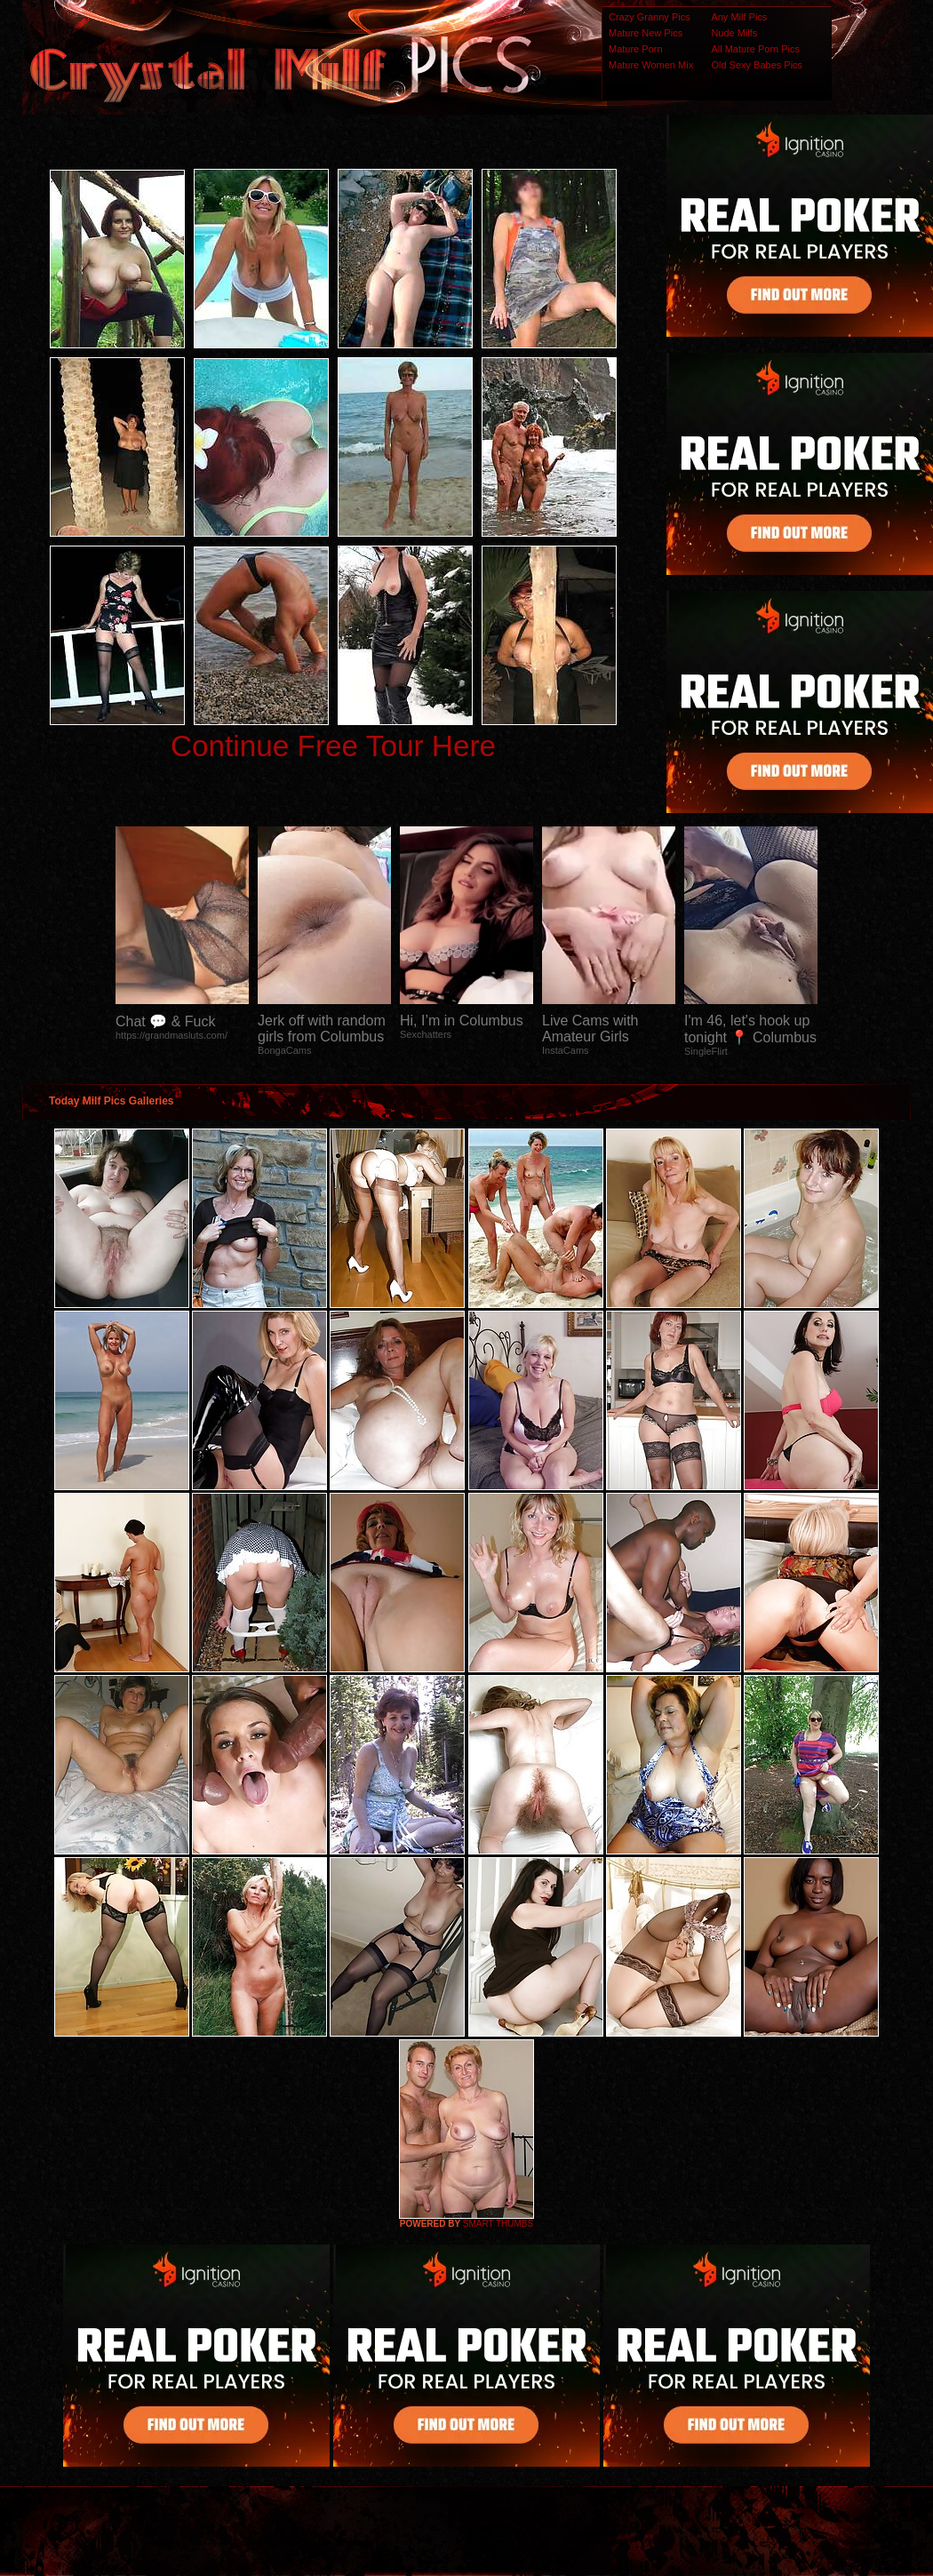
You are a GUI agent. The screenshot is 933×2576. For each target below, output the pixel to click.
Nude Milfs (734, 33)
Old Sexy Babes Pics (756, 65)
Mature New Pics (645, 33)
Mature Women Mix (651, 65)
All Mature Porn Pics (755, 49)
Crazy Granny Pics (649, 17)
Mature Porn (636, 49)
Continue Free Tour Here (333, 746)
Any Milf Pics (739, 17)
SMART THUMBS (498, 2224)
